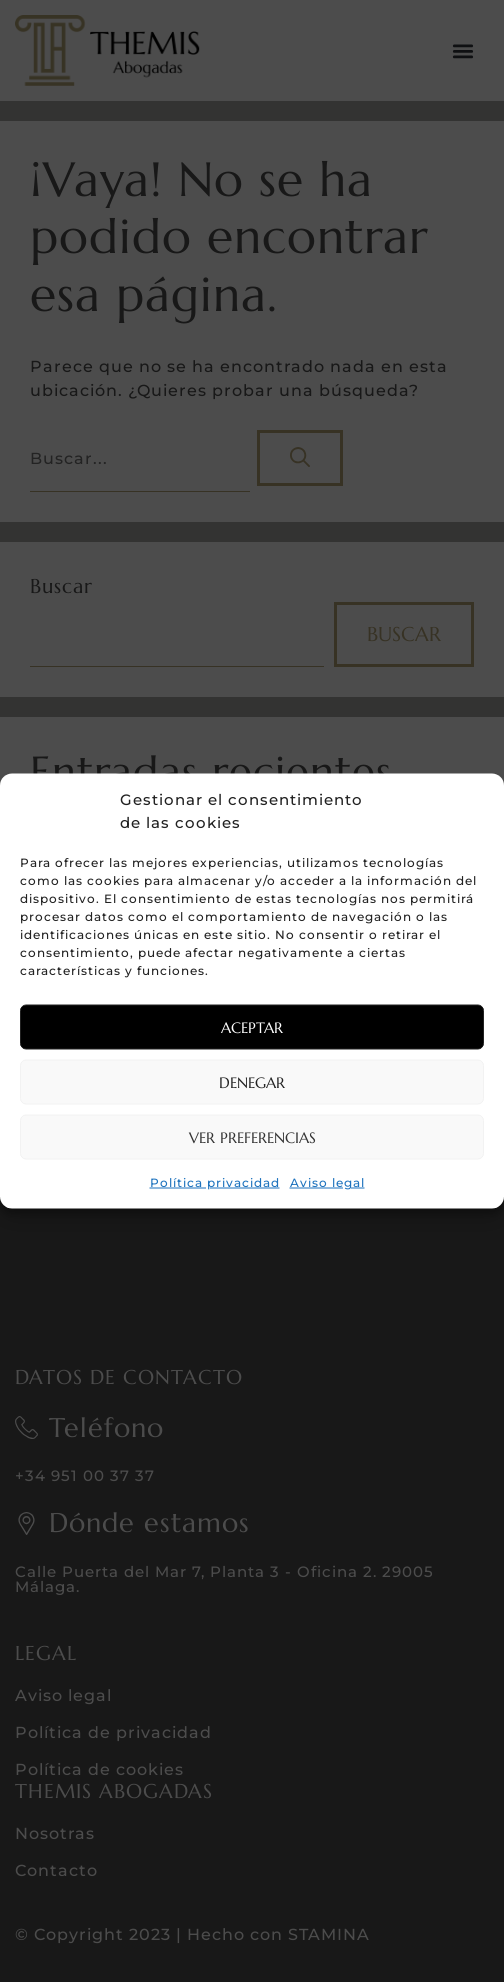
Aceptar (252, 1026)
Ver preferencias (252, 1136)
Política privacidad (215, 1182)
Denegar (252, 1081)
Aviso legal (327, 1182)
